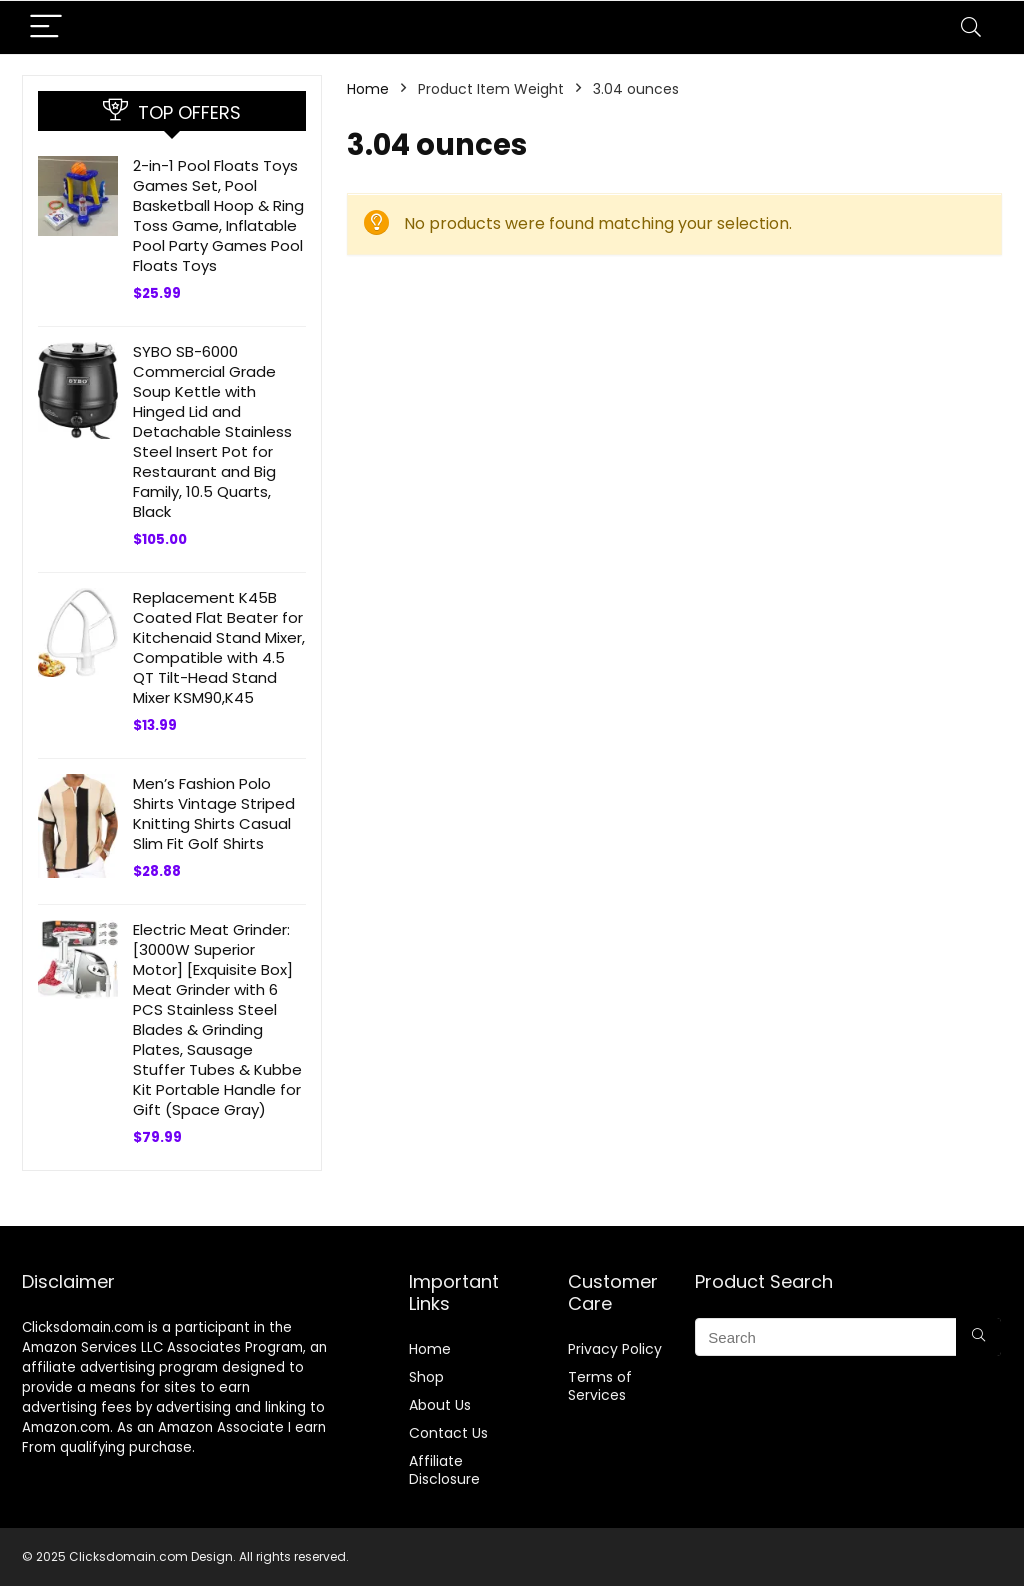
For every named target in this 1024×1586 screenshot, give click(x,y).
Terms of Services (600, 1386)
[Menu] (46, 27)
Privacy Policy (615, 1349)
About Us (440, 1405)
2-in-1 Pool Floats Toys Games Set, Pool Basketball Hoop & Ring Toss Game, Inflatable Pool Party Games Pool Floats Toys (218, 215)
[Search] (971, 27)
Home (368, 89)
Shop (426, 1377)
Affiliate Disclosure (444, 1470)
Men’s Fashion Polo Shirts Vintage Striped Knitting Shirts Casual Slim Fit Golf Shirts (214, 813)
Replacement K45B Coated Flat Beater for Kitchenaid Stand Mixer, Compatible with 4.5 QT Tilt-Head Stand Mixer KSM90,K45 (219, 647)
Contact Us (448, 1433)
